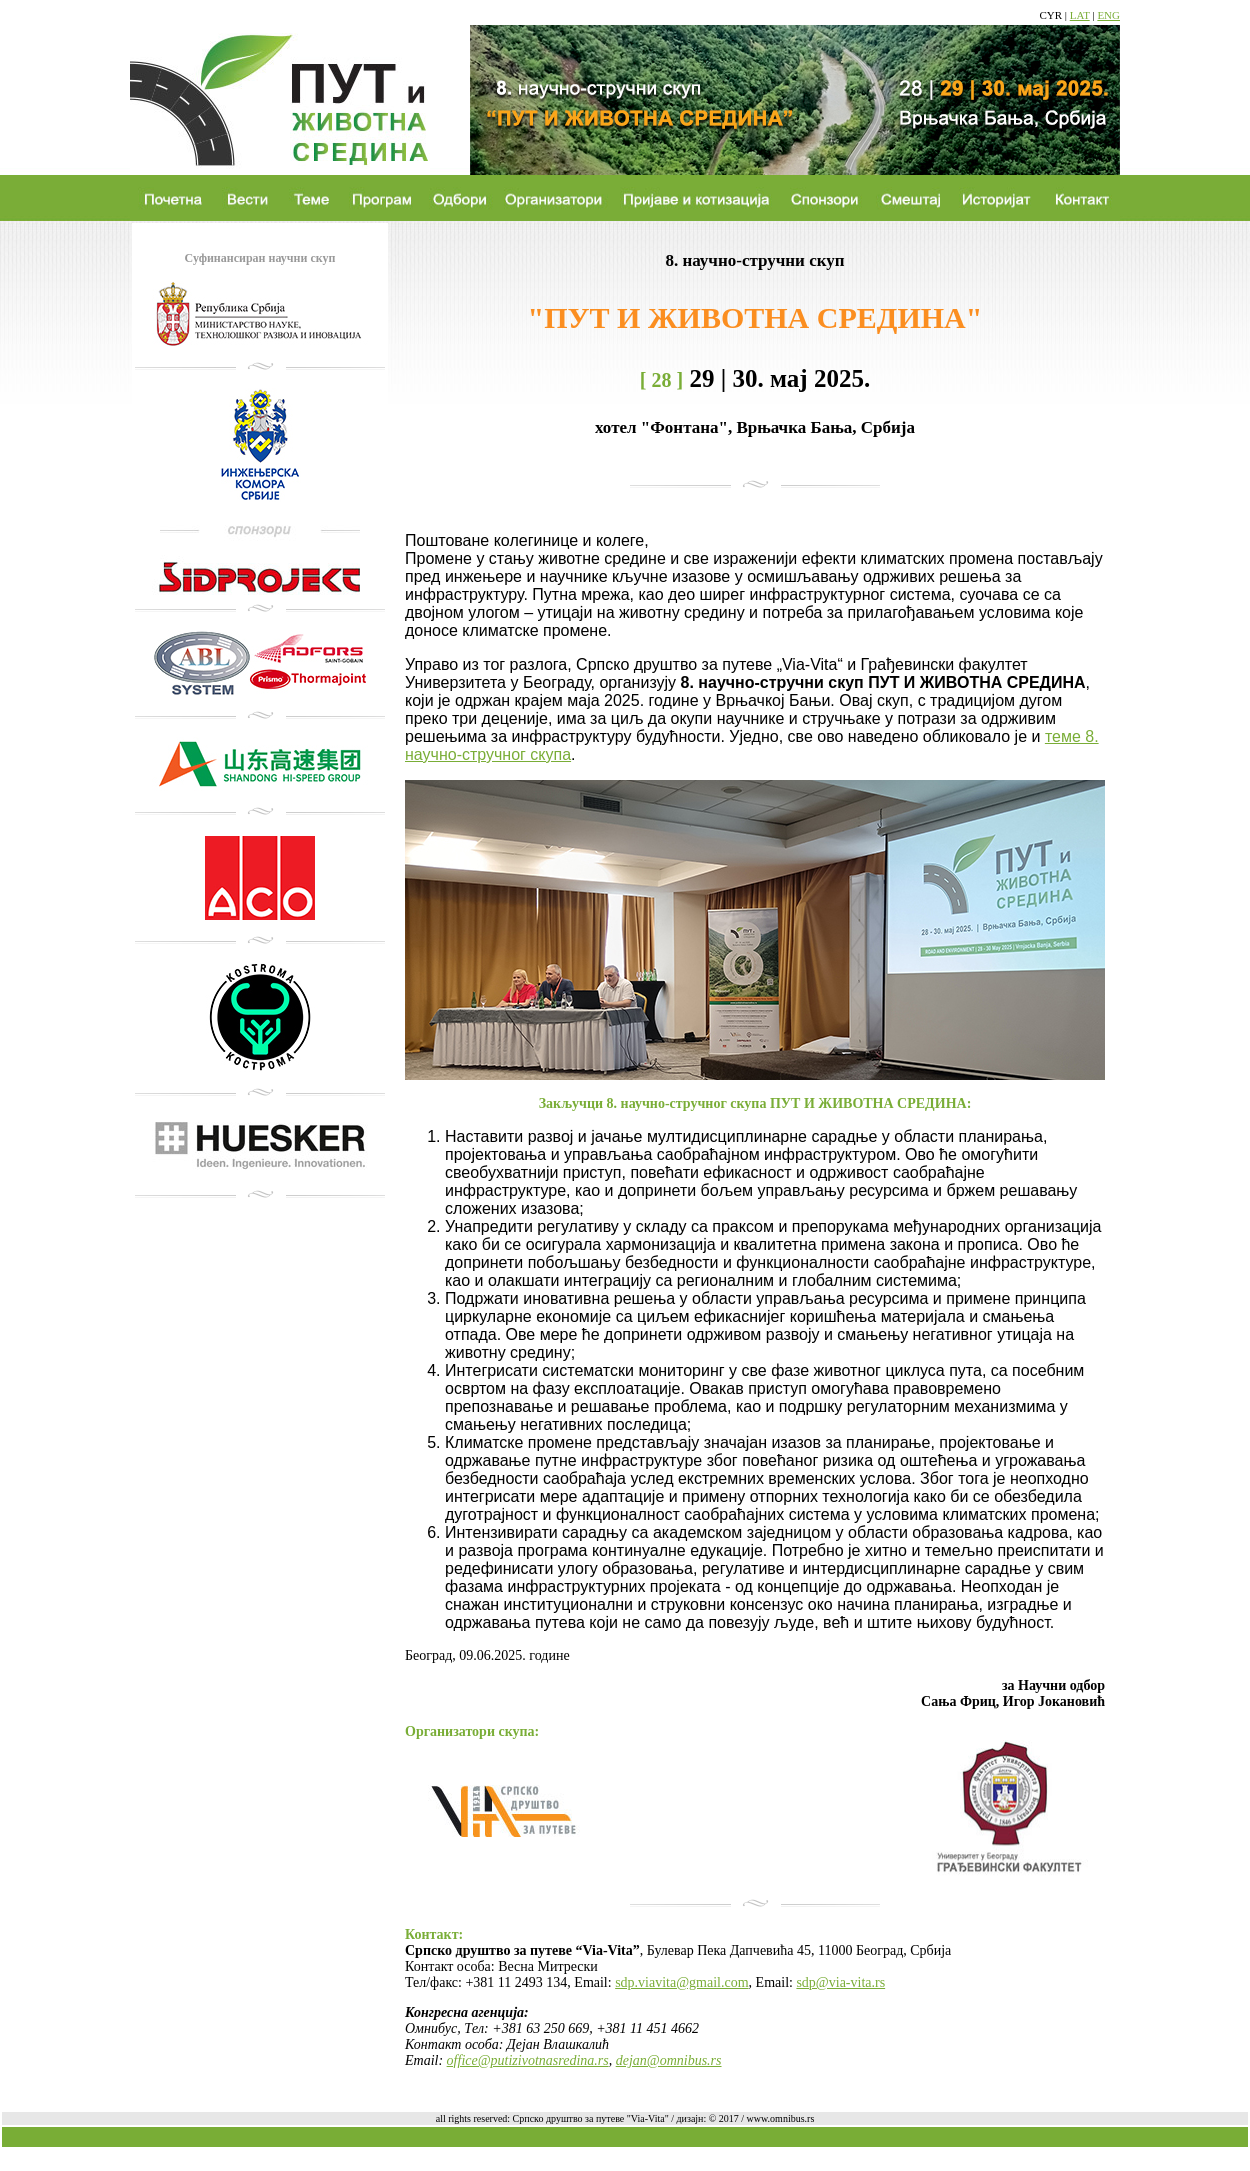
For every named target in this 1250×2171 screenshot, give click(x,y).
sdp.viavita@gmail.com (681, 1982)
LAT (1080, 15)
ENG (1108, 15)
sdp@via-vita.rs (840, 1982)
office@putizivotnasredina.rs (528, 2060)
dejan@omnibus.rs (669, 2060)
